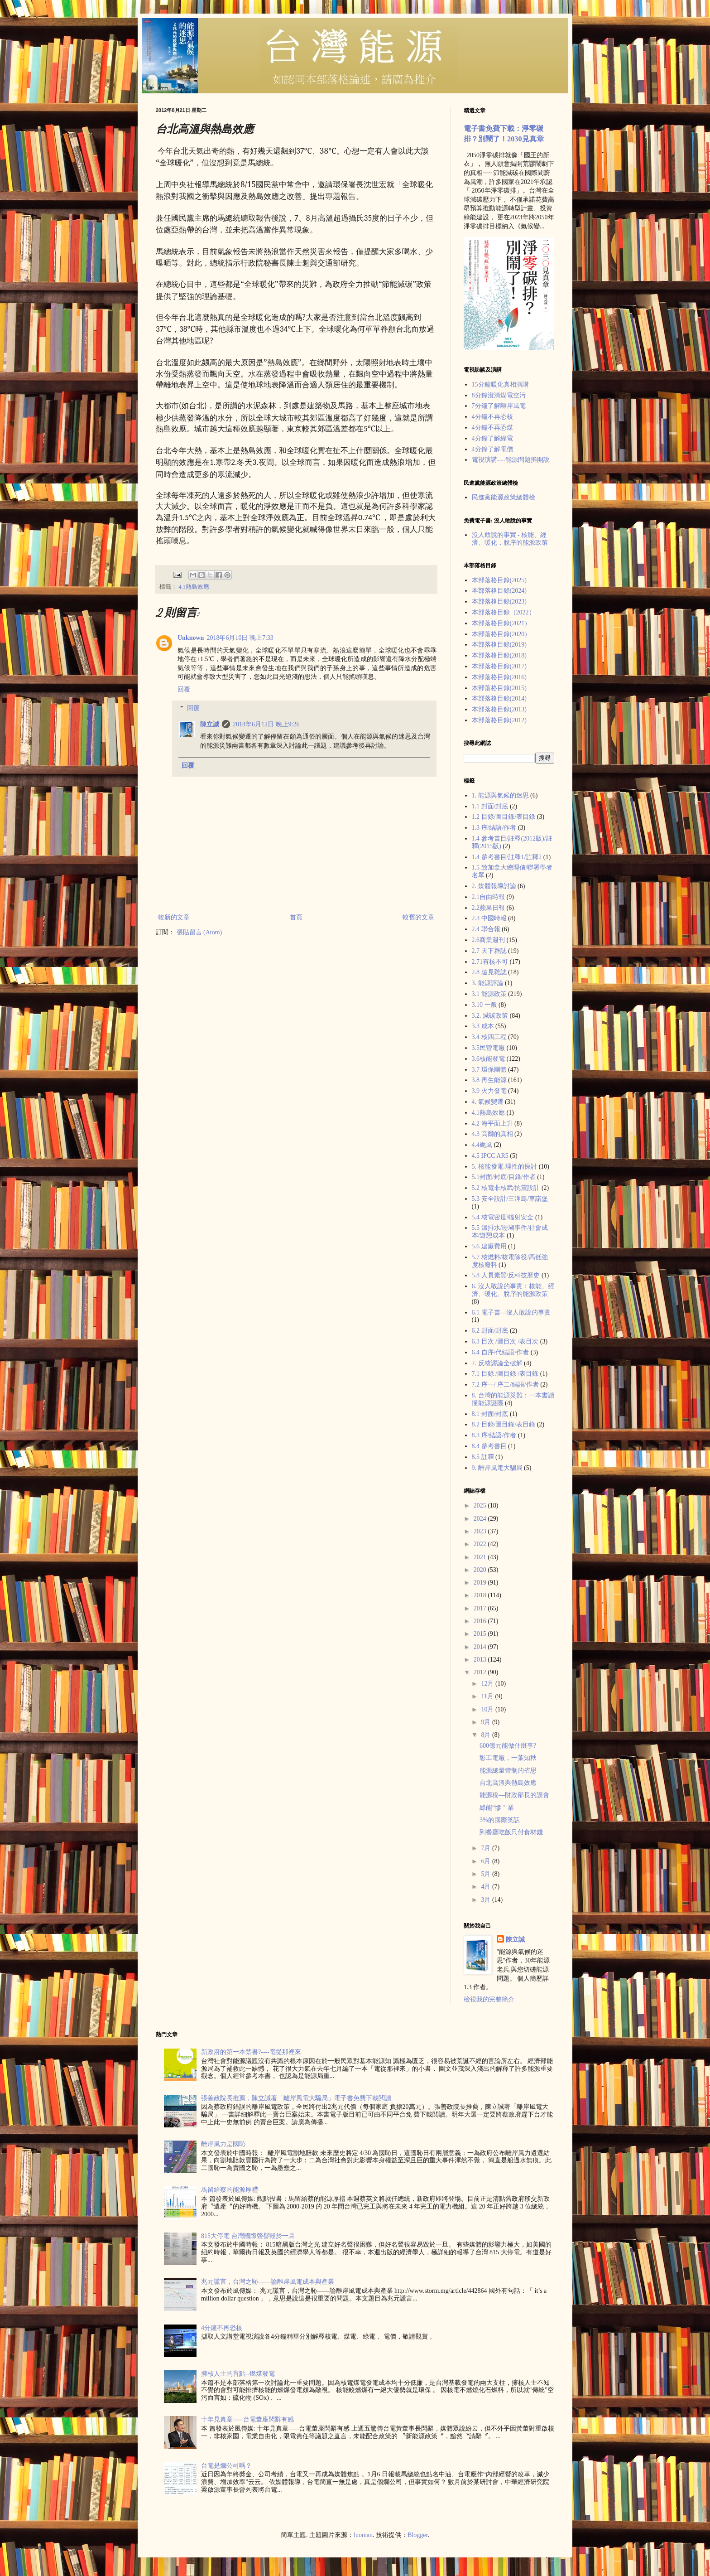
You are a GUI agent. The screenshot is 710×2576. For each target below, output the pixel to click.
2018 (481, 1595)
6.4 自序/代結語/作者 (500, 1352)
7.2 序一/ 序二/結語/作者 (505, 1384)
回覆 (184, 689)
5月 (486, 1873)
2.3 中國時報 (489, 918)
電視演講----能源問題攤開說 (511, 459)
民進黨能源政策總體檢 (503, 497)
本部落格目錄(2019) (499, 644)
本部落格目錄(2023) (499, 601)
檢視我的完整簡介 (489, 1999)
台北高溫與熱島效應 (508, 1782)
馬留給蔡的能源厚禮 (229, 2189)
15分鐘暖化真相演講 (500, 384)
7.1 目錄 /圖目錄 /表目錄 (505, 1373)
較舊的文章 (418, 917)
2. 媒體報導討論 (494, 886)
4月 (486, 1886)
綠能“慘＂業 (497, 1807)
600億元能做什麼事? (508, 1745)
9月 (486, 1722)
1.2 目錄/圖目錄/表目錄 (504, 816)
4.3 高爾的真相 (492, 1134)
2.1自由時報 (488, 897)
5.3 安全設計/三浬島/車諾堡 (510, 1198)
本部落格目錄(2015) (499, 688)
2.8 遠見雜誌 (489, 972)
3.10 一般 (484, 1004)
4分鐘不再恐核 (492, 416)
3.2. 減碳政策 (490, 1015)
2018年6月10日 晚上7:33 (239, 637)
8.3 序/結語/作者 (494, 1435)
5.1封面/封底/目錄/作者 (504, 1177)
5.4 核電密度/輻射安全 (503, 1217)
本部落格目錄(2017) (499, 666)
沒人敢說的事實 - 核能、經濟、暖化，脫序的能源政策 (510, 539)
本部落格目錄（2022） (503, 612)
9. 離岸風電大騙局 (497, 1467)
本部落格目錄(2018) (499, 655)
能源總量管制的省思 (508, 1770)
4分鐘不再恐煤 (492, 427)
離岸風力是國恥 (223, 2144)
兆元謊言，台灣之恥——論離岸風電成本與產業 (267, 2281)
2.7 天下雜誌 (489, 950)
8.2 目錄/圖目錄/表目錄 (504, 1424)
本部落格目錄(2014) (499, 698)
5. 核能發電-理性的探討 (504, 1166)
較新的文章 (174, 917)
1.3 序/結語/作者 (494, 827)
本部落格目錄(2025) (499, 580)
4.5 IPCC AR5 (490, 1155)
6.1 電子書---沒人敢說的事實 (511, 1312)
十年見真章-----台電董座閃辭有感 (247, 2419)
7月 (486, 1848)
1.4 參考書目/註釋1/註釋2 (507, 857)
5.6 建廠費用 (489, 1246)
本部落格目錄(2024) (499, 590)
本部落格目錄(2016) (499, 677)
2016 (481, 1621)
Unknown (191, 637)
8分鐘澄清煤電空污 (499, 395)
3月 (486, 1899)
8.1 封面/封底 (490, 1414)
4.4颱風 (482, 1144)
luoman (363, 2535)
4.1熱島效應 (193, 587)
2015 (481, 1633)
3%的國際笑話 (500, 1820)
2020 (481, 1569)
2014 (481, 1646)
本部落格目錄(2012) (499, 720)
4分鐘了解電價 (492, 449)
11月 (488, 1696)
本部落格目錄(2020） (501, 634)
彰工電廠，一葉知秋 (508, 1757)
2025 (481, 1505)
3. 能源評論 (488, 983)
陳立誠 (209, 724)
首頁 (296, 917)
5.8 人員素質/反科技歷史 (506, 1275)
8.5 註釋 (483, 1457)
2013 (481, 1659)
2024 (481, 1518)
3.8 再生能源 (489, 1080)
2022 (481, 1544)
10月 (488, 1709)
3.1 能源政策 (489, 994)
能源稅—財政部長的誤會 (514, 1795)
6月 (486, 1861)
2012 (481, 1672)
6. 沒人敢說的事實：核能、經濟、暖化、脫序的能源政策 (513, 1290)
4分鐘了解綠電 (492, 438)
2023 (481, 1531)
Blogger (417, 2535)
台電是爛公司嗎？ (226, 2465)
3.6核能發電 (488, 1058)
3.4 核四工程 (489, 1037)
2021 (481, 1557)
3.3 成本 (483, 1026)
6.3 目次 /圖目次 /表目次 (505, 1341)
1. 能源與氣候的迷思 (500, 795)
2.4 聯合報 (486, 929)
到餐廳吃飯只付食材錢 (511, 1832)
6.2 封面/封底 (490, 1330)
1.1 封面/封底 (490, 806)
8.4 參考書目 (489, 1446)
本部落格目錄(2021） (501, 623)
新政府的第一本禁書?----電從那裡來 (251, 2052)
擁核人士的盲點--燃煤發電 (238, 2373)
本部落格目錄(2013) (499, 709)
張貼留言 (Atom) (199, 932)
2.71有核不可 (490, 961)
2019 (481, 1582)
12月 (488, 1683)
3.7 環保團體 (489, 1069)
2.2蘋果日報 (488, 907)
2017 (481, 1608)
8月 (486, 1734)
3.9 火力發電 (489, 1090)
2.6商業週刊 (488, 940)
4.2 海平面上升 (492, 1123)
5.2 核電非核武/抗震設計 (506, 1187)
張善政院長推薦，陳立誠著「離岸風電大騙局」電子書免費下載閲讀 (296, 2098)
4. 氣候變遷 (488, 1101)
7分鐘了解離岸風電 (499, 405)
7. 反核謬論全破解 (497, 1363)
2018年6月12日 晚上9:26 (266, 724)
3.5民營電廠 (488, 1047)
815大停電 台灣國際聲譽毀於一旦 (248, 2236)
